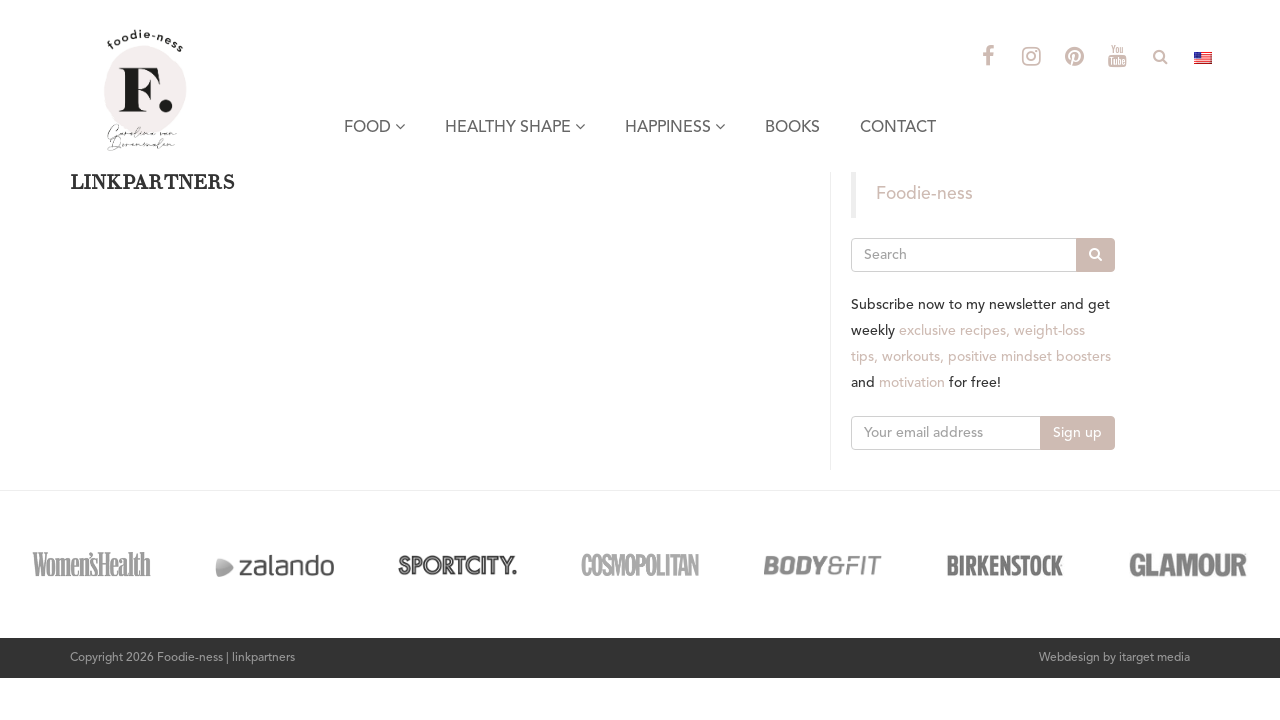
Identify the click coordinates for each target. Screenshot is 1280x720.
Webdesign (1069, 658)
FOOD (374, 127)
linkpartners (263, 658)
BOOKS (792, 128)
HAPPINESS (675, 127)
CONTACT (898, 128)
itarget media (1154, 658)
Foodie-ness (924, 194)
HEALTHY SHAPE (515, 127)
